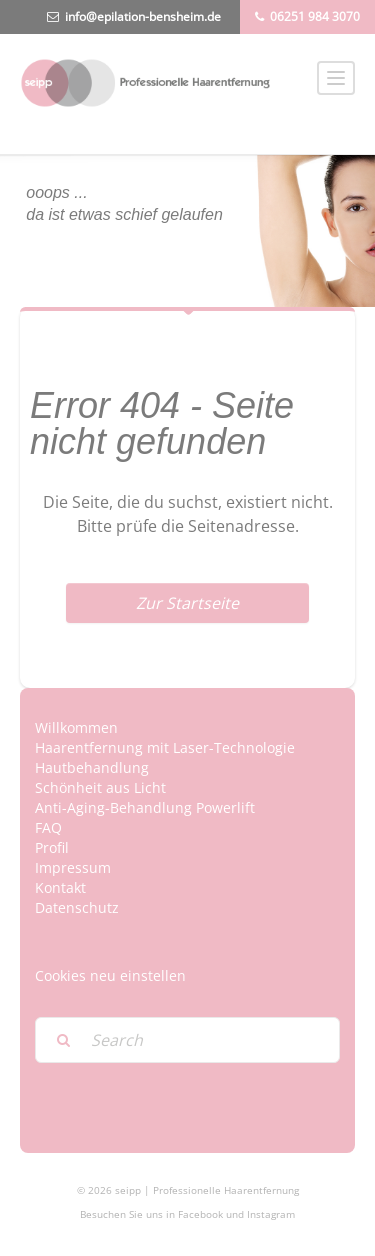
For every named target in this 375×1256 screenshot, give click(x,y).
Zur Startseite (187, 603)
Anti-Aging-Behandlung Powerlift (145, 807)
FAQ (48, 827)
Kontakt (60, 887)
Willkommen (76, 727)
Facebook (200, 1214)
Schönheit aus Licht (100, 787)
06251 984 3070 (315, 16)
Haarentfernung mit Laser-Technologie (165, 747)
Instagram (271, 1214)
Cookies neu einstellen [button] (110, 975)
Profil (52, 847)
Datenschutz (77, 907)
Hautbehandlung (92, 767)
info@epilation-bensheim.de (143, 16)
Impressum (73, 867)
